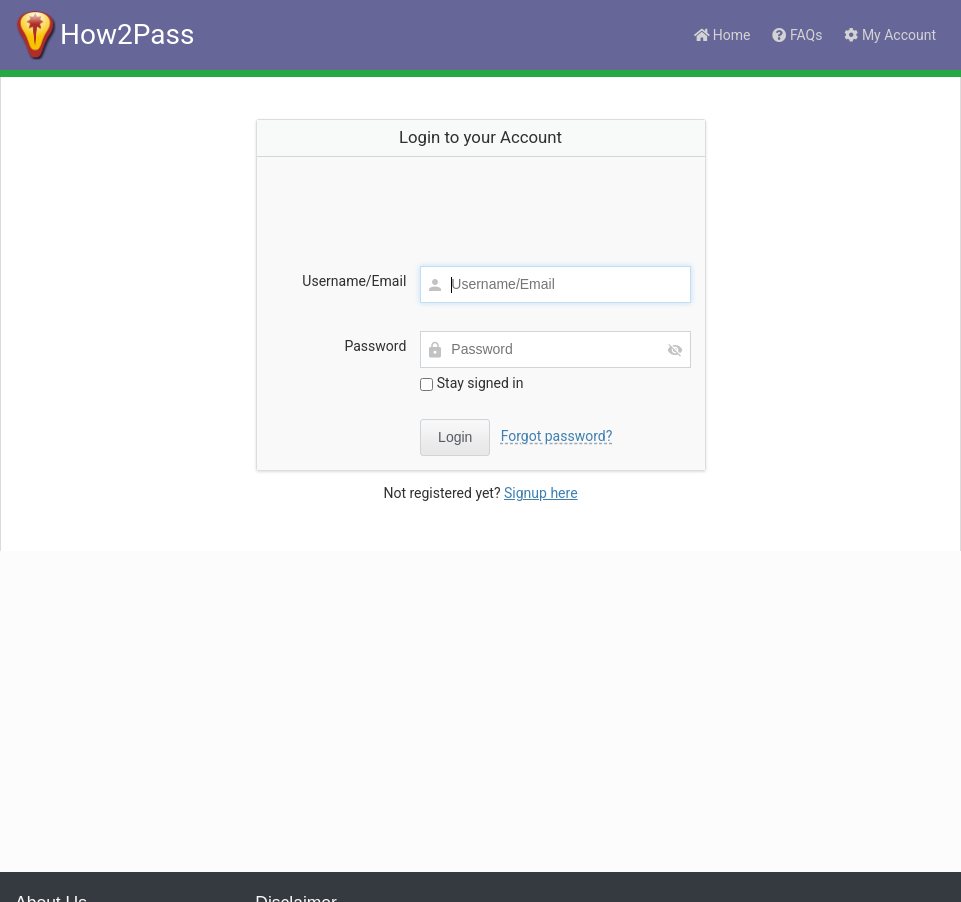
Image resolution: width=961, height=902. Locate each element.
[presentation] (481, 203)
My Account (889, 35)
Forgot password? (557, 436)
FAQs (796, 35)
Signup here (541, 493)
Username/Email (354, 281)
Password (375, 346)
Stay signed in (471, 383)
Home (721, 35)
